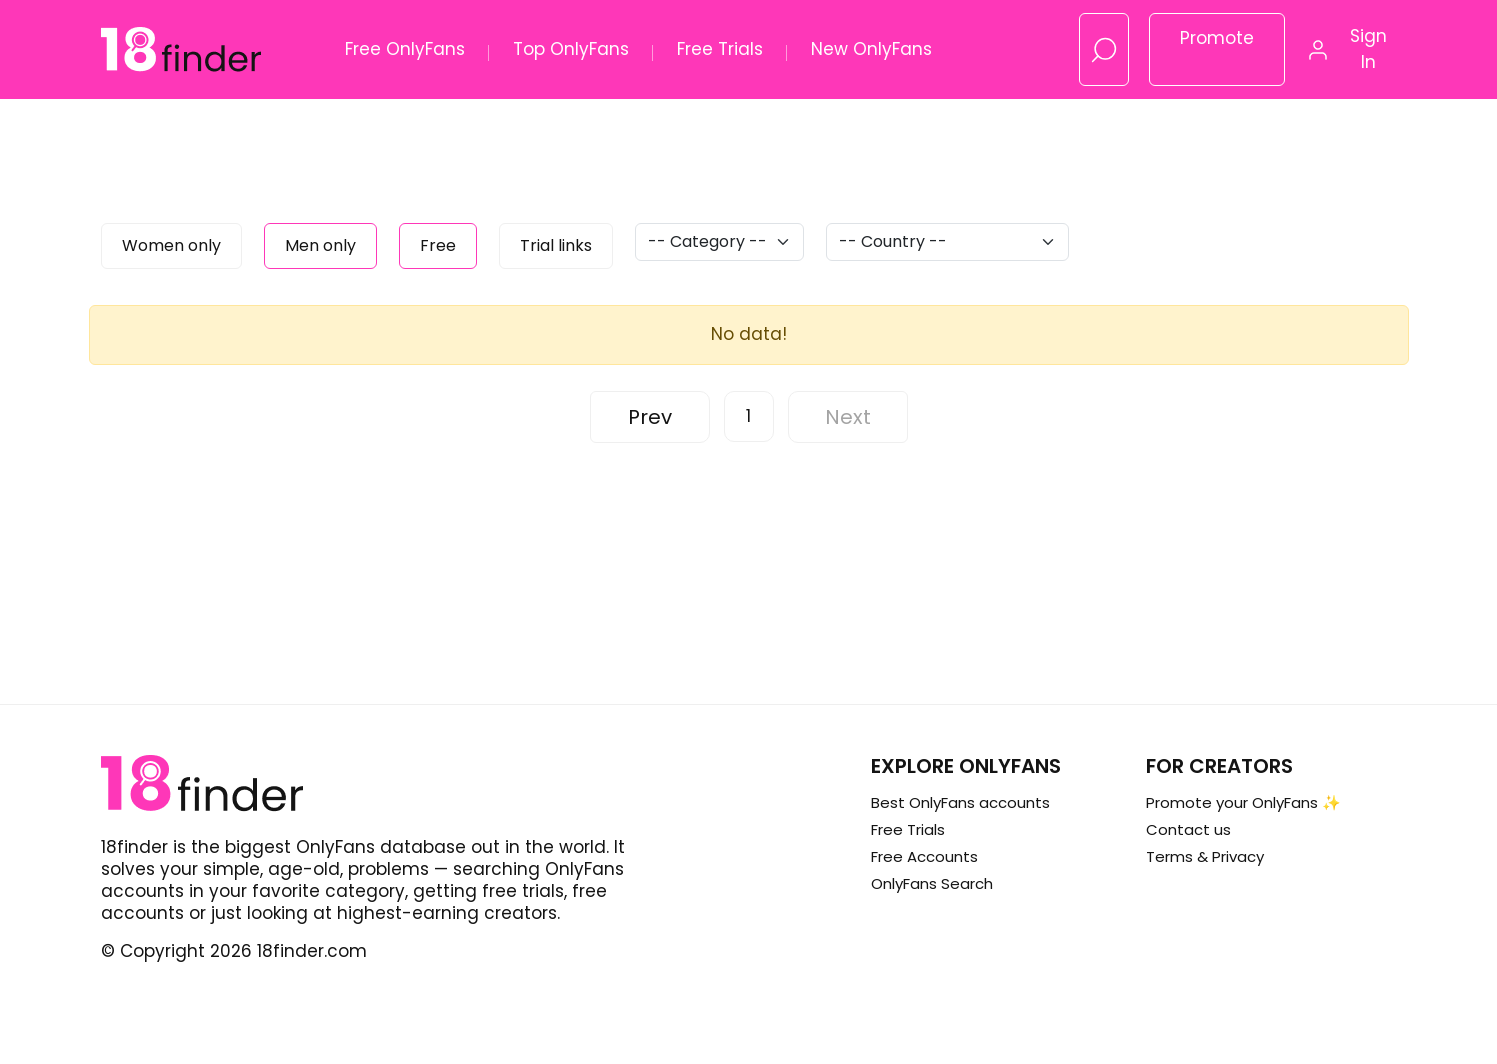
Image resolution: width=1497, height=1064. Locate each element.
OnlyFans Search (932, 883)
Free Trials (720, 49)
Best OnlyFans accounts (960, 802)
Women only (171, 245)
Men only (320, 245)
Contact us (1188, 829)
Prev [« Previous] (650, 417)
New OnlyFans (871, 49)
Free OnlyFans (405, 49)
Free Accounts (924, 856)
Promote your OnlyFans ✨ (1243, 802)
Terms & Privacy (1205, 856)
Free (438, 245)
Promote (1217, 38)
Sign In (1368, 49)
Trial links (556, 245)
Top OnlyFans (571, 49)
